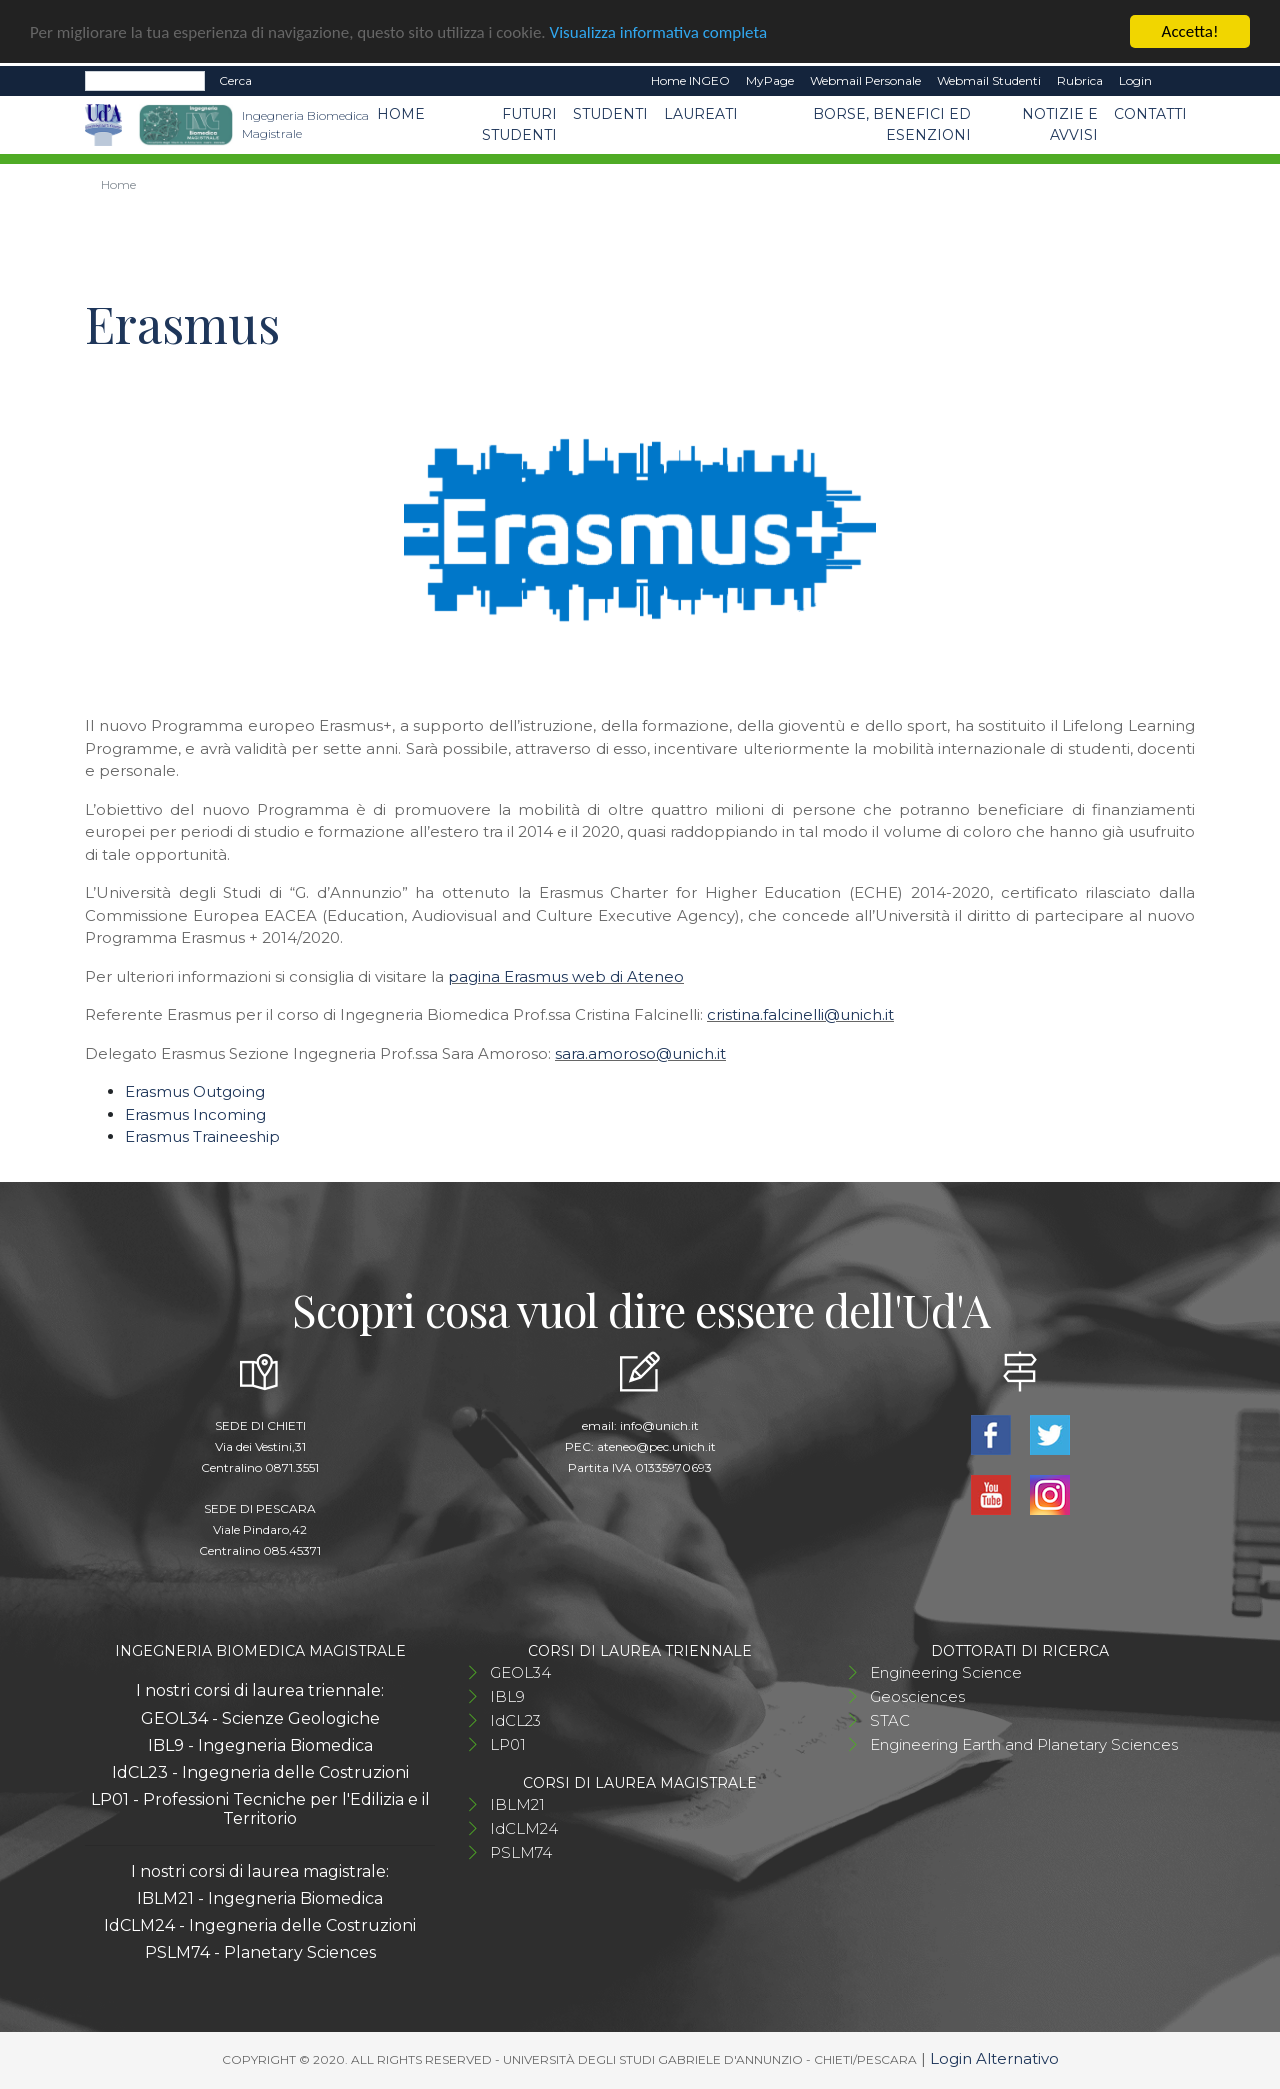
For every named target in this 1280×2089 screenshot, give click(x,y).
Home (401, 114)
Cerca (235, 80)
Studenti (610, 114)
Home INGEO (690, 80)
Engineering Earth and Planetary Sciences (1024, 1744)
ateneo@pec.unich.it (656, 1446)
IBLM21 (517, 1804)
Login (1135, 80)
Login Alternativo (994, 2058)
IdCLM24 (524, 1828)
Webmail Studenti (989, 80)
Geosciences (917, 1696)
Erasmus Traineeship (202, 1136)
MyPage (770, 80)
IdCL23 (515, 1720)
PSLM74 (521, 1852)
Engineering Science (946, 1672)
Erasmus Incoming (195, 1114)
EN (1177, 81)
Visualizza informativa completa (659, 32)
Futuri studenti (519, 124)
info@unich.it (659, 1425)
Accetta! (1190, 31)
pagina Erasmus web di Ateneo (566, 976)
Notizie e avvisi (1060, 124)
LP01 (508, 1744)
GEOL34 (520, 1672)
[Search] (145, 81)
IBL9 (507, 1696)
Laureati (701, 114)
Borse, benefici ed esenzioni (892, 124)
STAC (890, 1720)
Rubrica (1080, 80)
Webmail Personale (865, 80)
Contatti (1150, 114)
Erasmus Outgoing (195, 1091)
